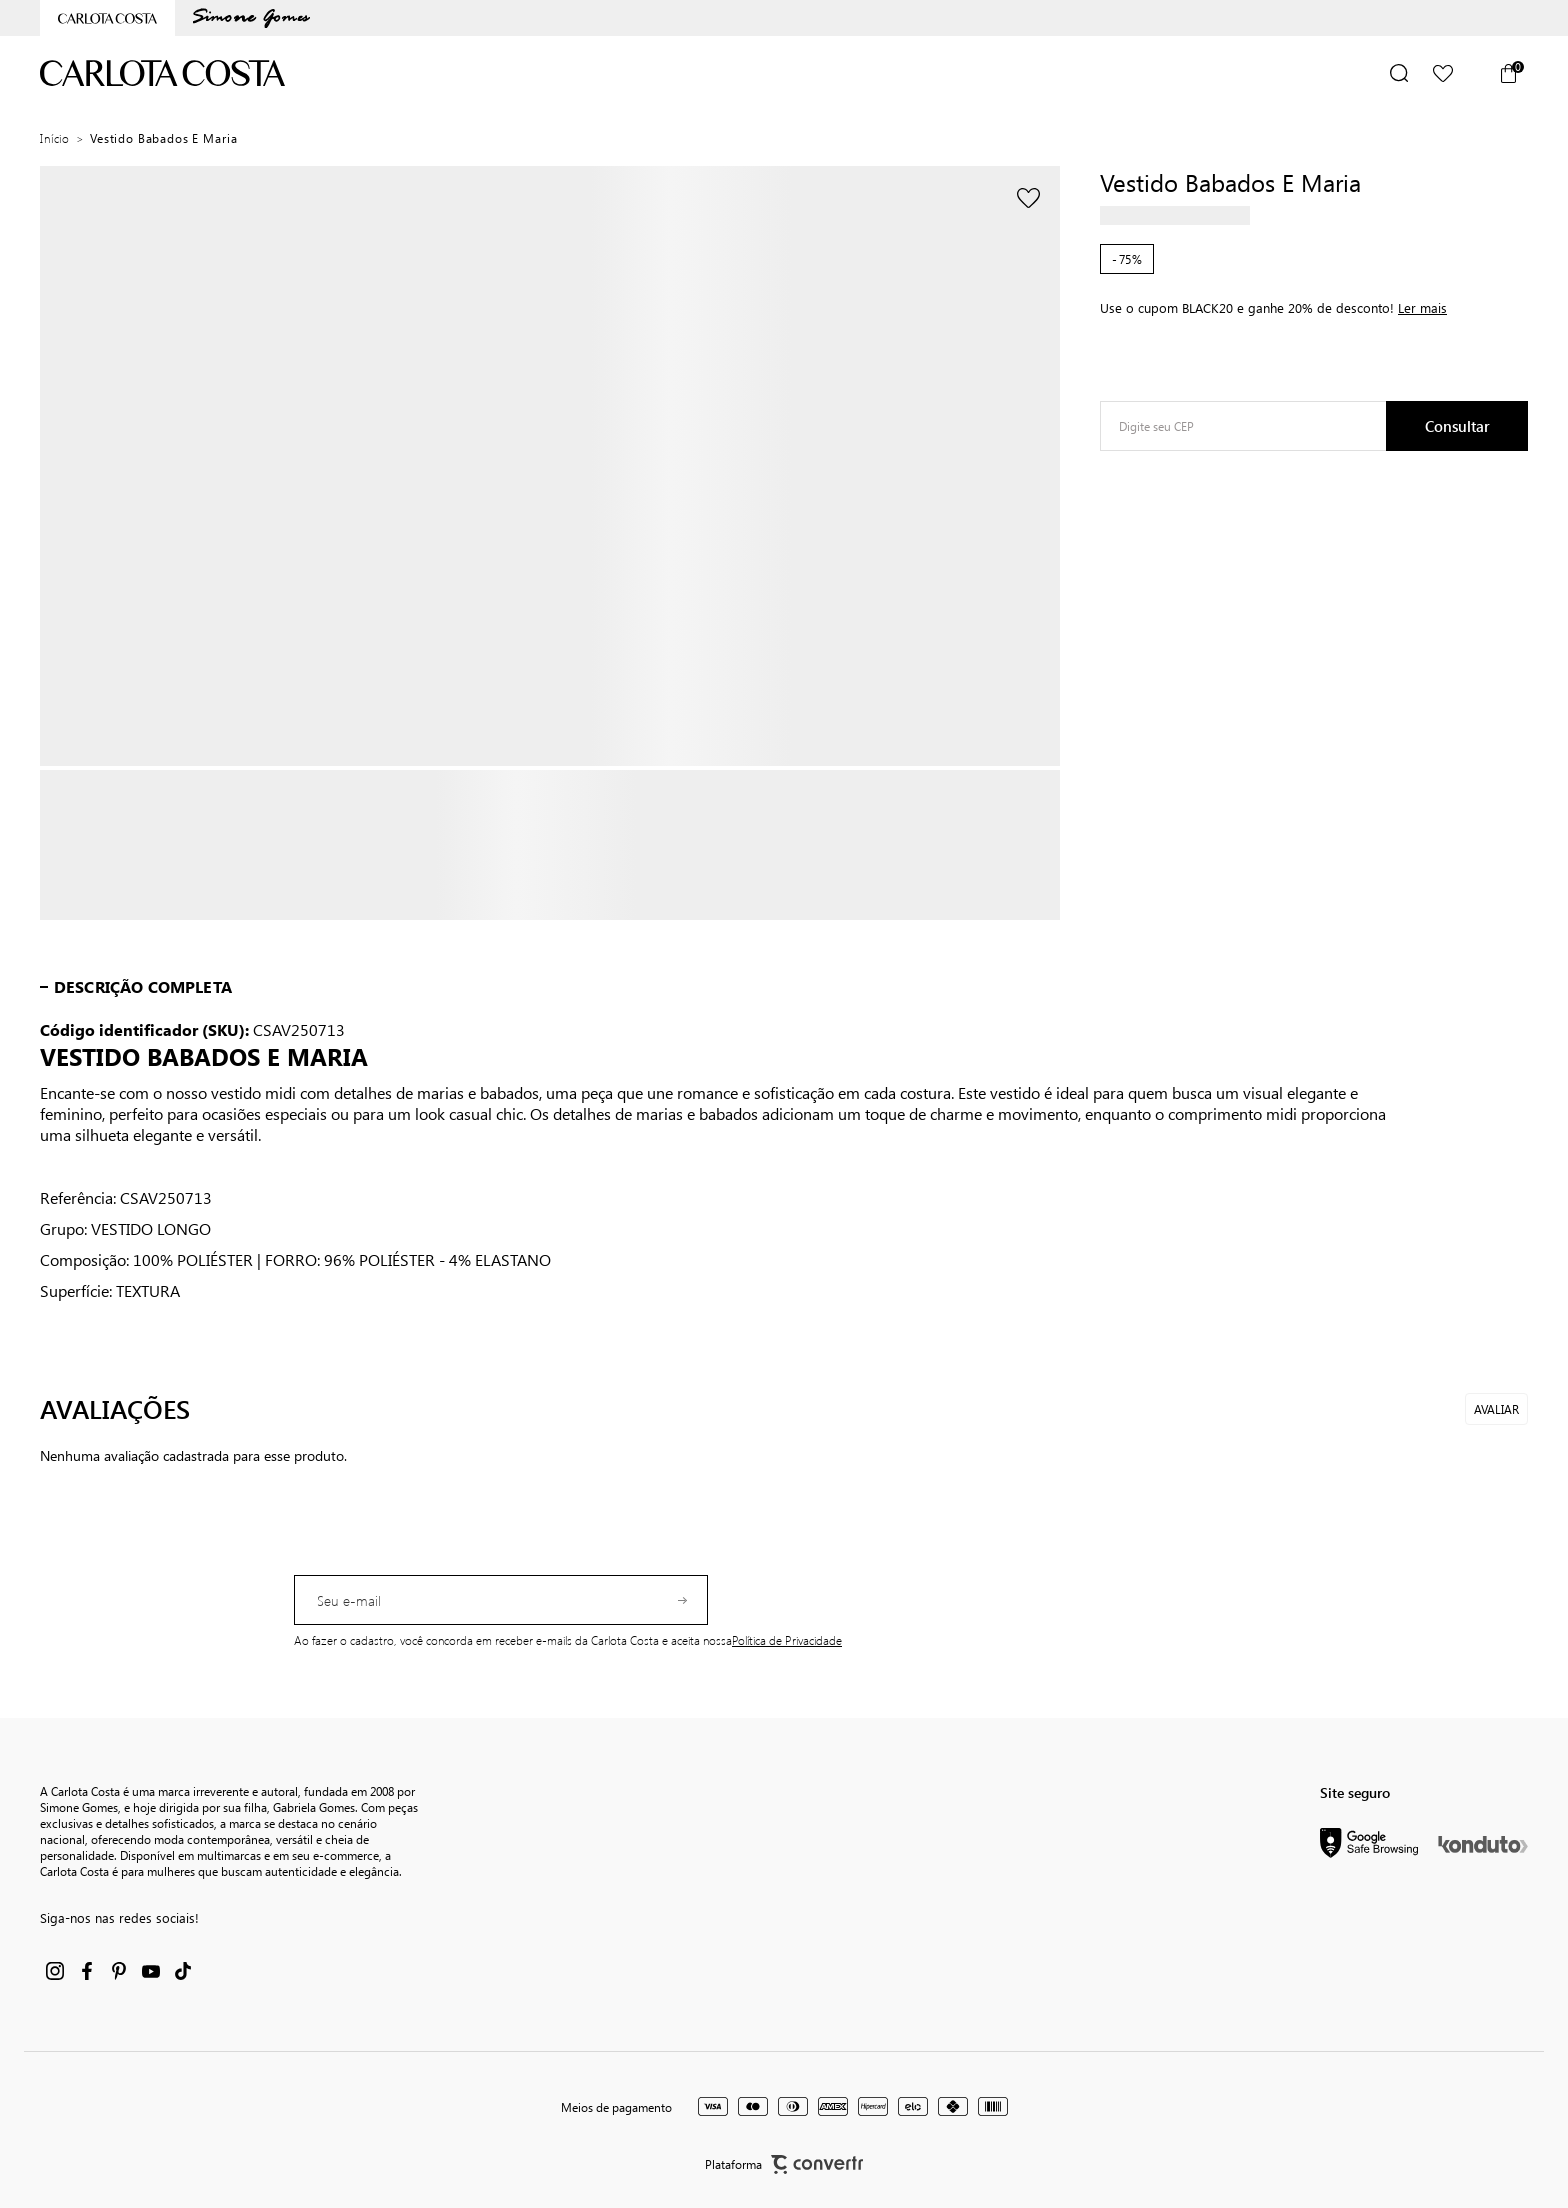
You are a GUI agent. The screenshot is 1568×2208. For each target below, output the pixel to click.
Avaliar (1496, 1409)
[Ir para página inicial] (55, 138)
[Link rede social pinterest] (119, 1971)
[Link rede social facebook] (87, 1971)
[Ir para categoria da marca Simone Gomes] (251, 18)
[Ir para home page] (107, 18)
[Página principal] (163, 73)
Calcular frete (1457, 426)
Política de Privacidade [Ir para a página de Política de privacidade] (787, 1640)
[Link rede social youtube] (151, 1971)
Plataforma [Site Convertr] (784, 2164)
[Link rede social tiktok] (183, 1971)
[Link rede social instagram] (55, 1971)
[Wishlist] (1443, 73)
